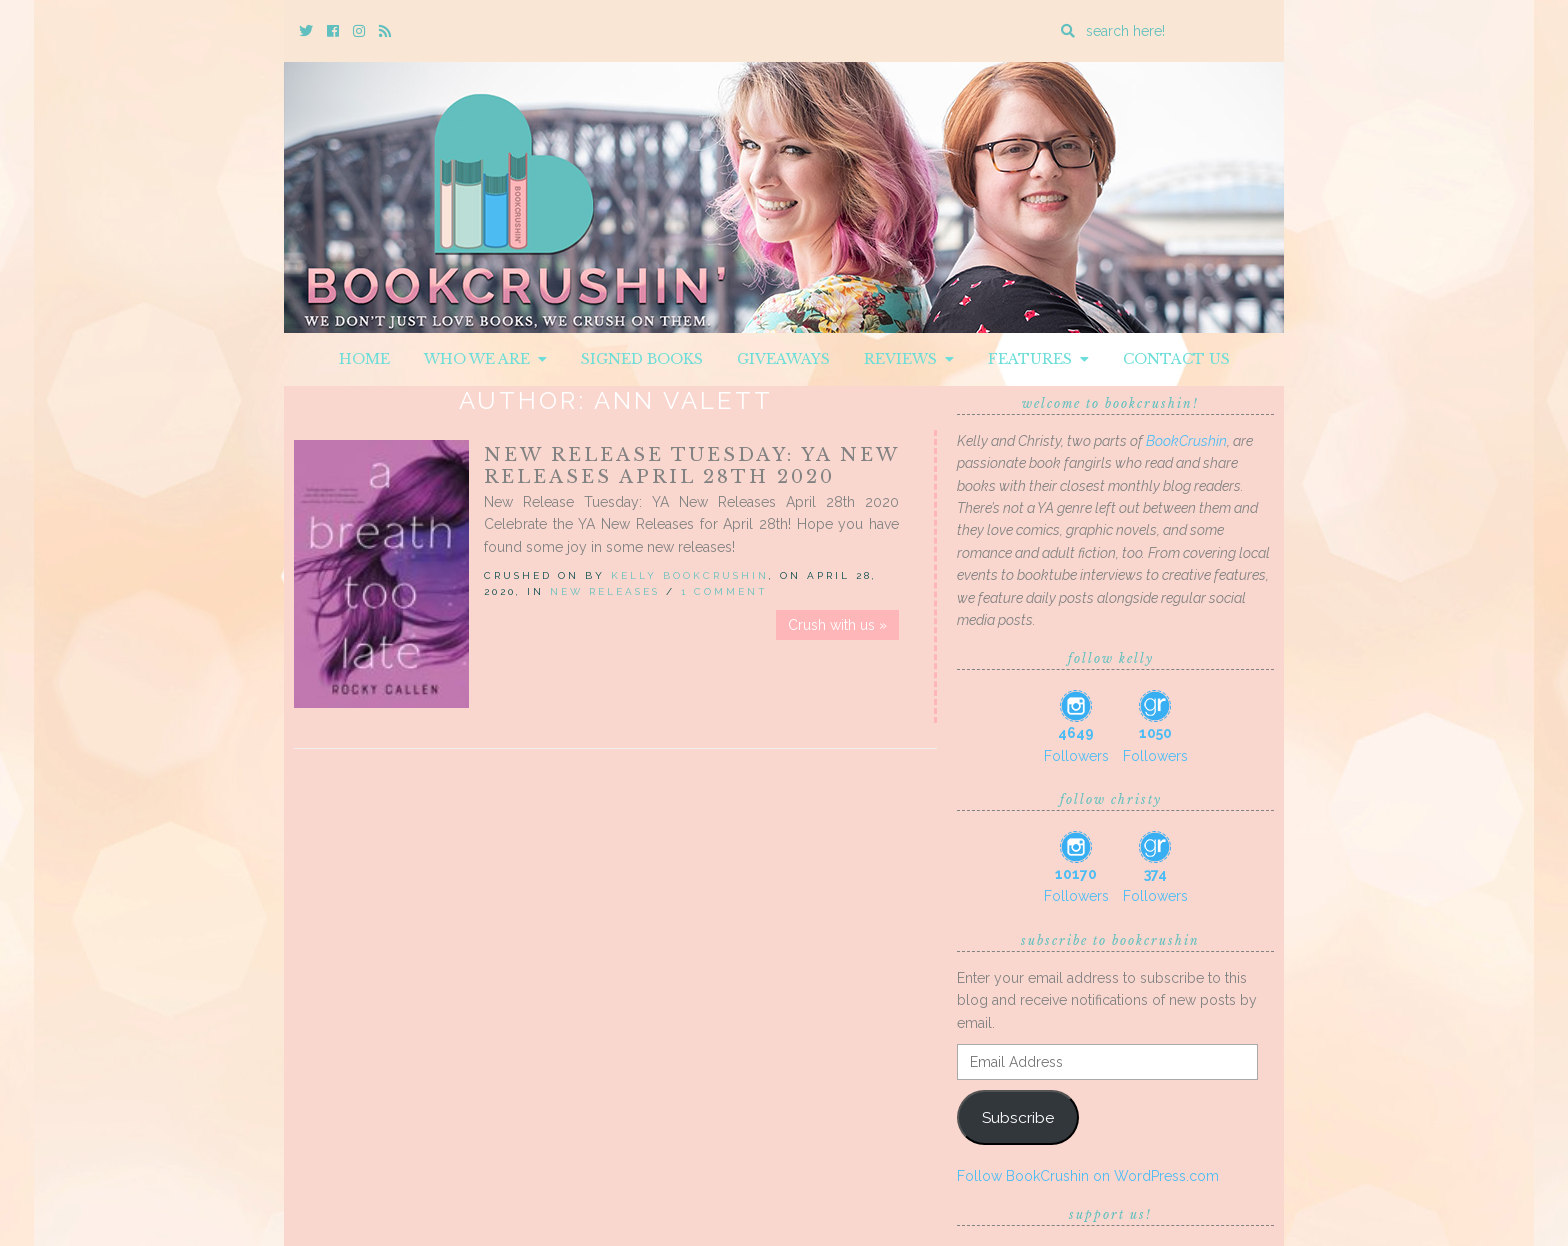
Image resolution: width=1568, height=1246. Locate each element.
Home (364, 359)
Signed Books (642, 359)
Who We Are (485, 359)
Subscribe (1018, 1117)
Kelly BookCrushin (690, 575)
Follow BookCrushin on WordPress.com (1088, 1176)
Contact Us (1176, 359)
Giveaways (783, 359)
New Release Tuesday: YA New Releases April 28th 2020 (691, 466)
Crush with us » (837, 625)
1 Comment (724, 591)
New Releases (605, 591)
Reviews (909, 359)
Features (1038, 359)
